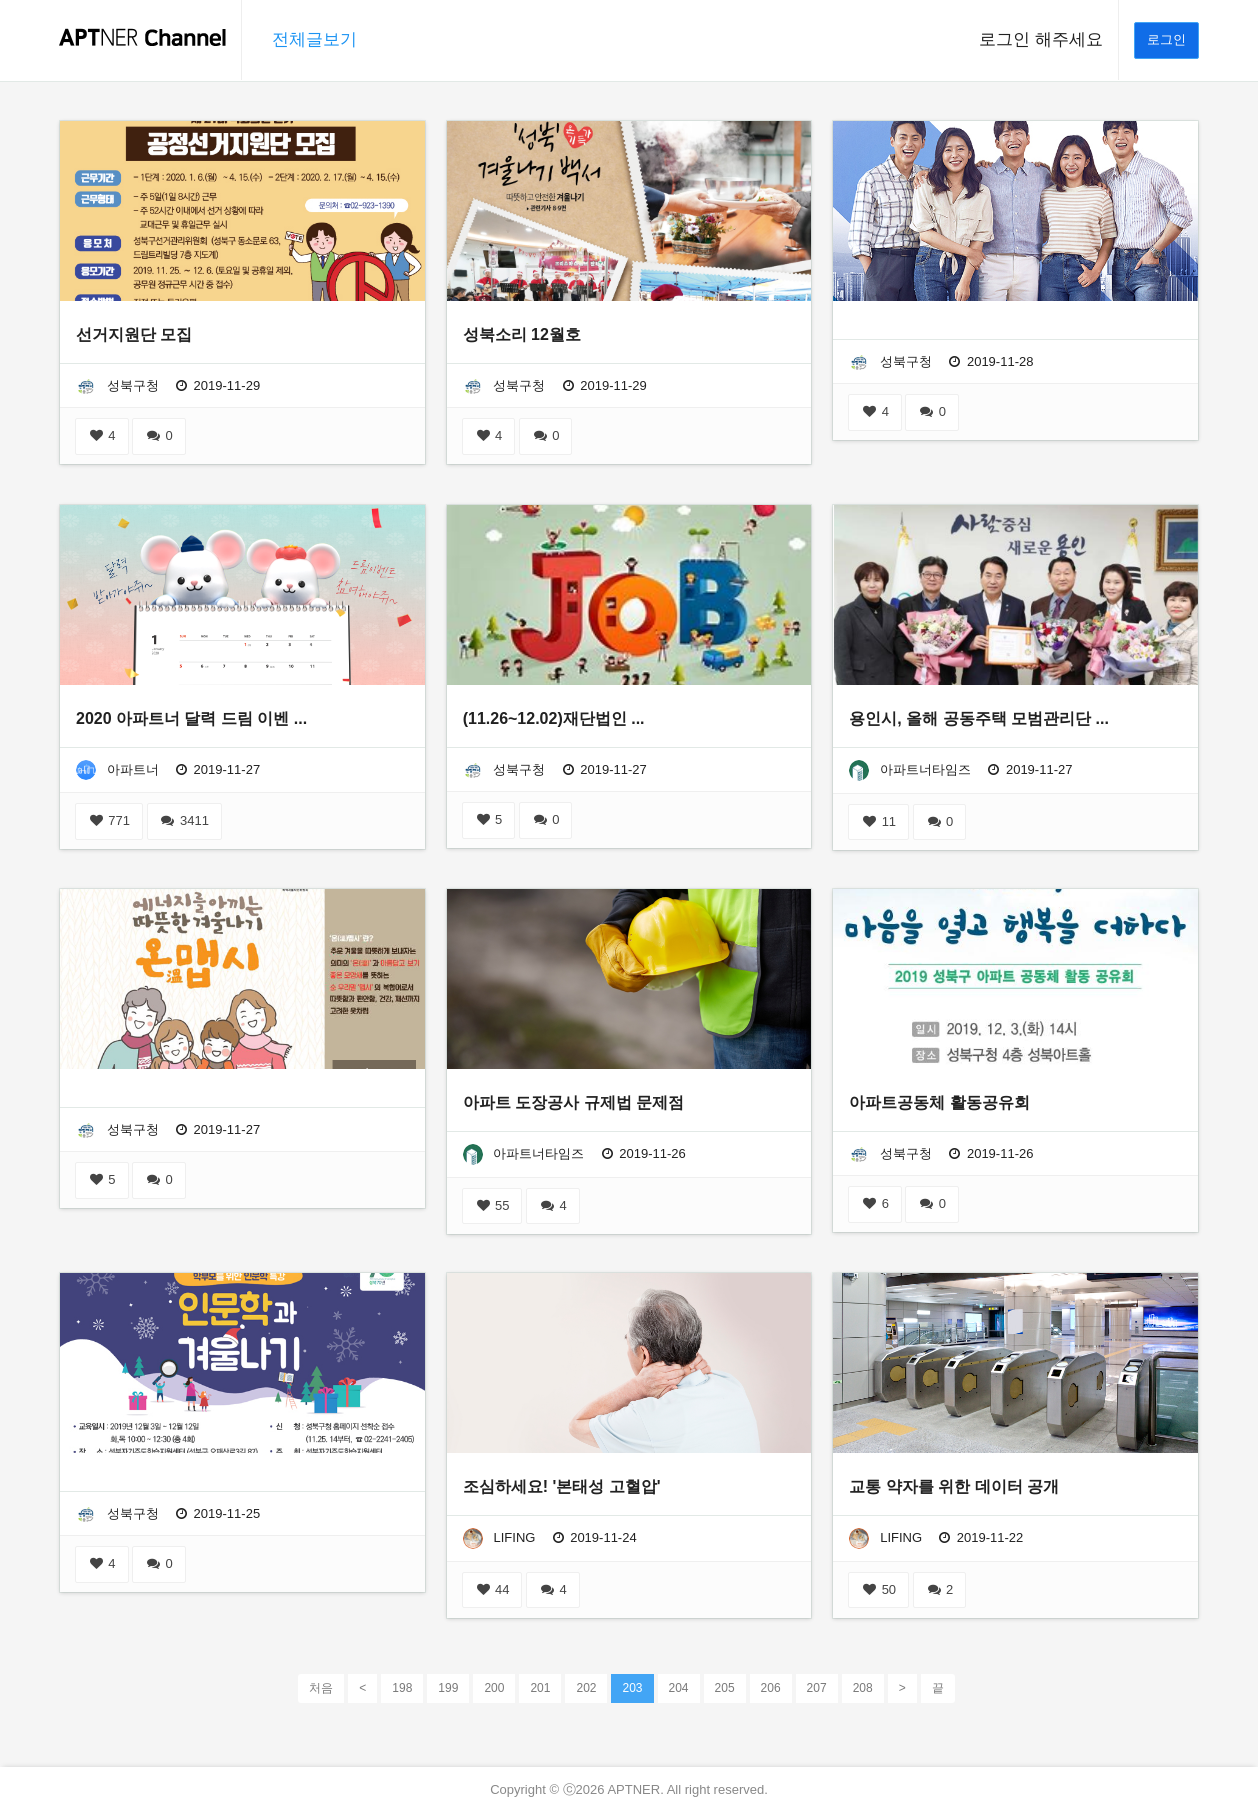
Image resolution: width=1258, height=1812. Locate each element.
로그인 (1166, 39)
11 (878, 821)
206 (771, 1688)
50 (878, 1589)
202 (586, 1688)
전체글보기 (314, 39)
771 (109, 820)
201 (540, 1688)
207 (817, 1688)
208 (863, 1688)
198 (402, 1688)
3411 (184, 820)
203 (632, 1687)
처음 (321, 1688)
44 (492, 1589)
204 (679, 1688)
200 (494, 1688)
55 (492, 1205)
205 (725, 1688)
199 (448, 1688)
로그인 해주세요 (1041, 39)
